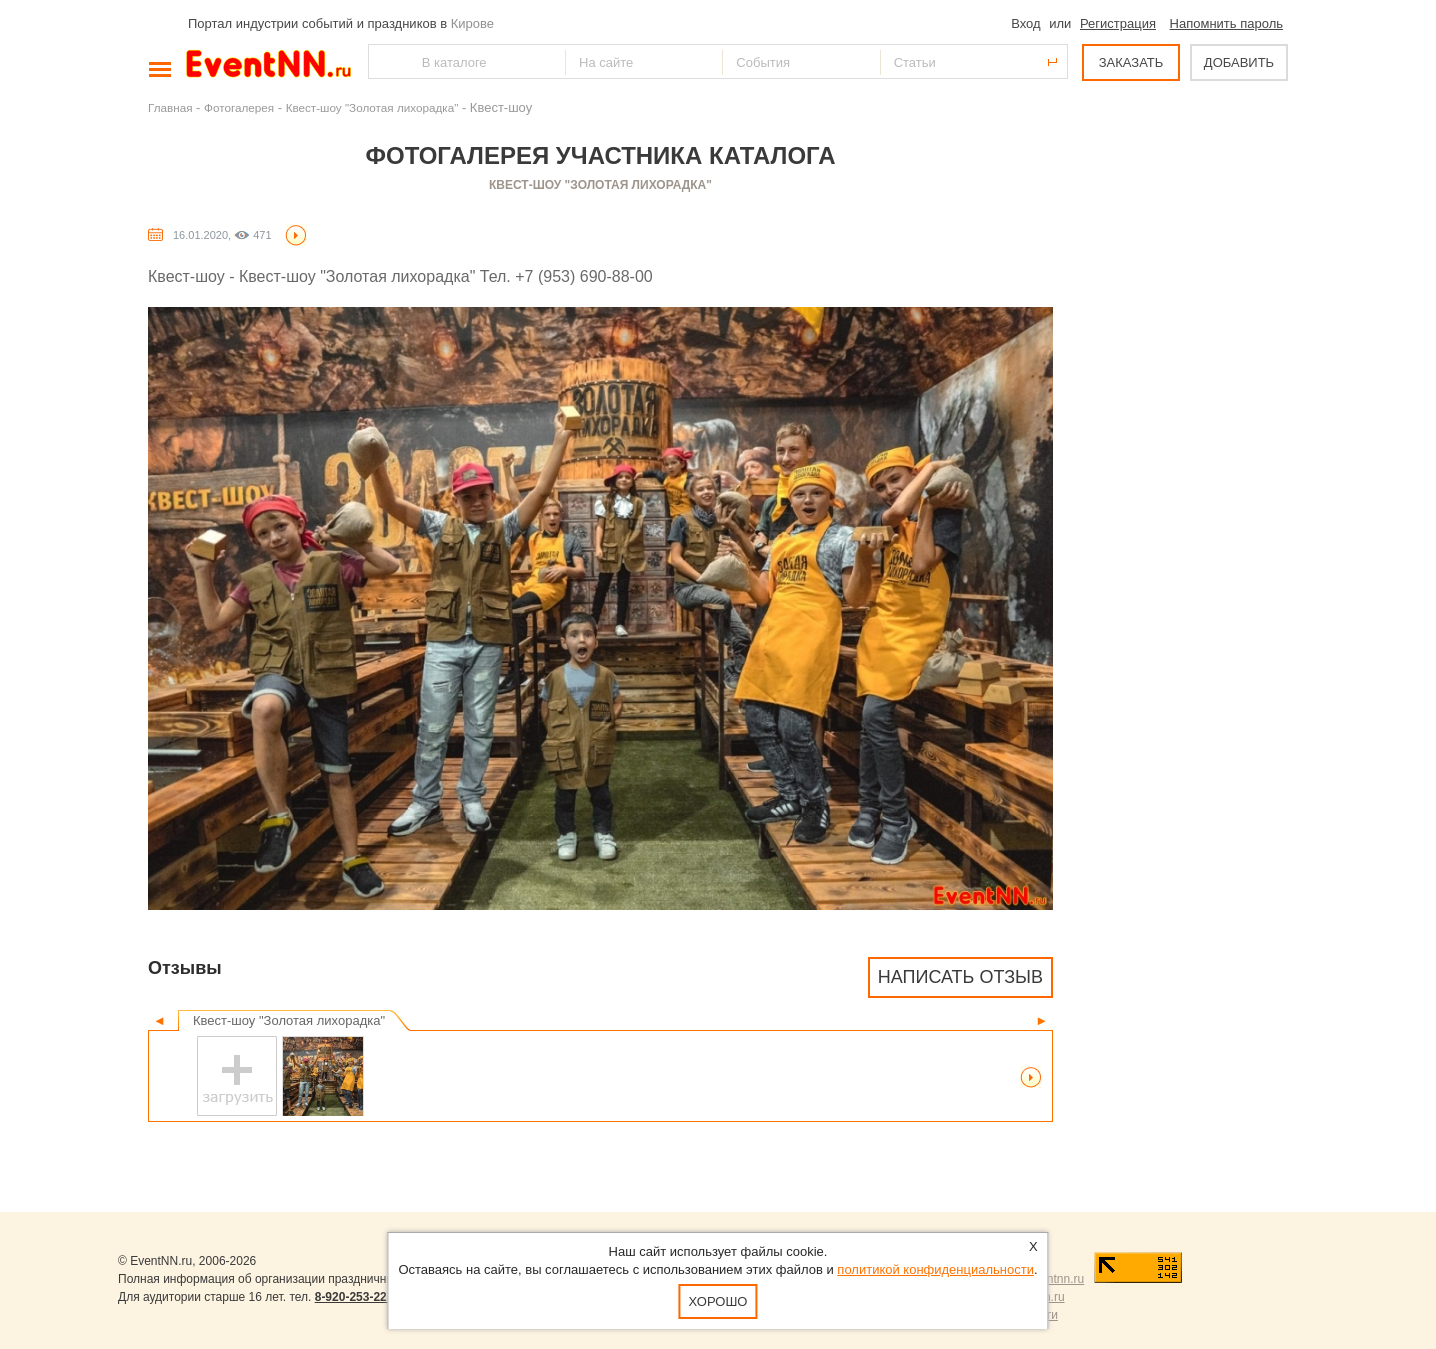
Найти (385, 61)
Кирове (472, 23)
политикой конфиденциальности (935, 1269)
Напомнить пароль (1226, 23)
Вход (1025, 23)
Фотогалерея (239, 107)
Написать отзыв (960, 977)
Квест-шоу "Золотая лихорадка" (372, 107)
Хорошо (718, 1301)
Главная (170, 107)
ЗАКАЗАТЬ (1131, 62)
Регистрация (1118, 23)
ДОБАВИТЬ (1239, 62)
